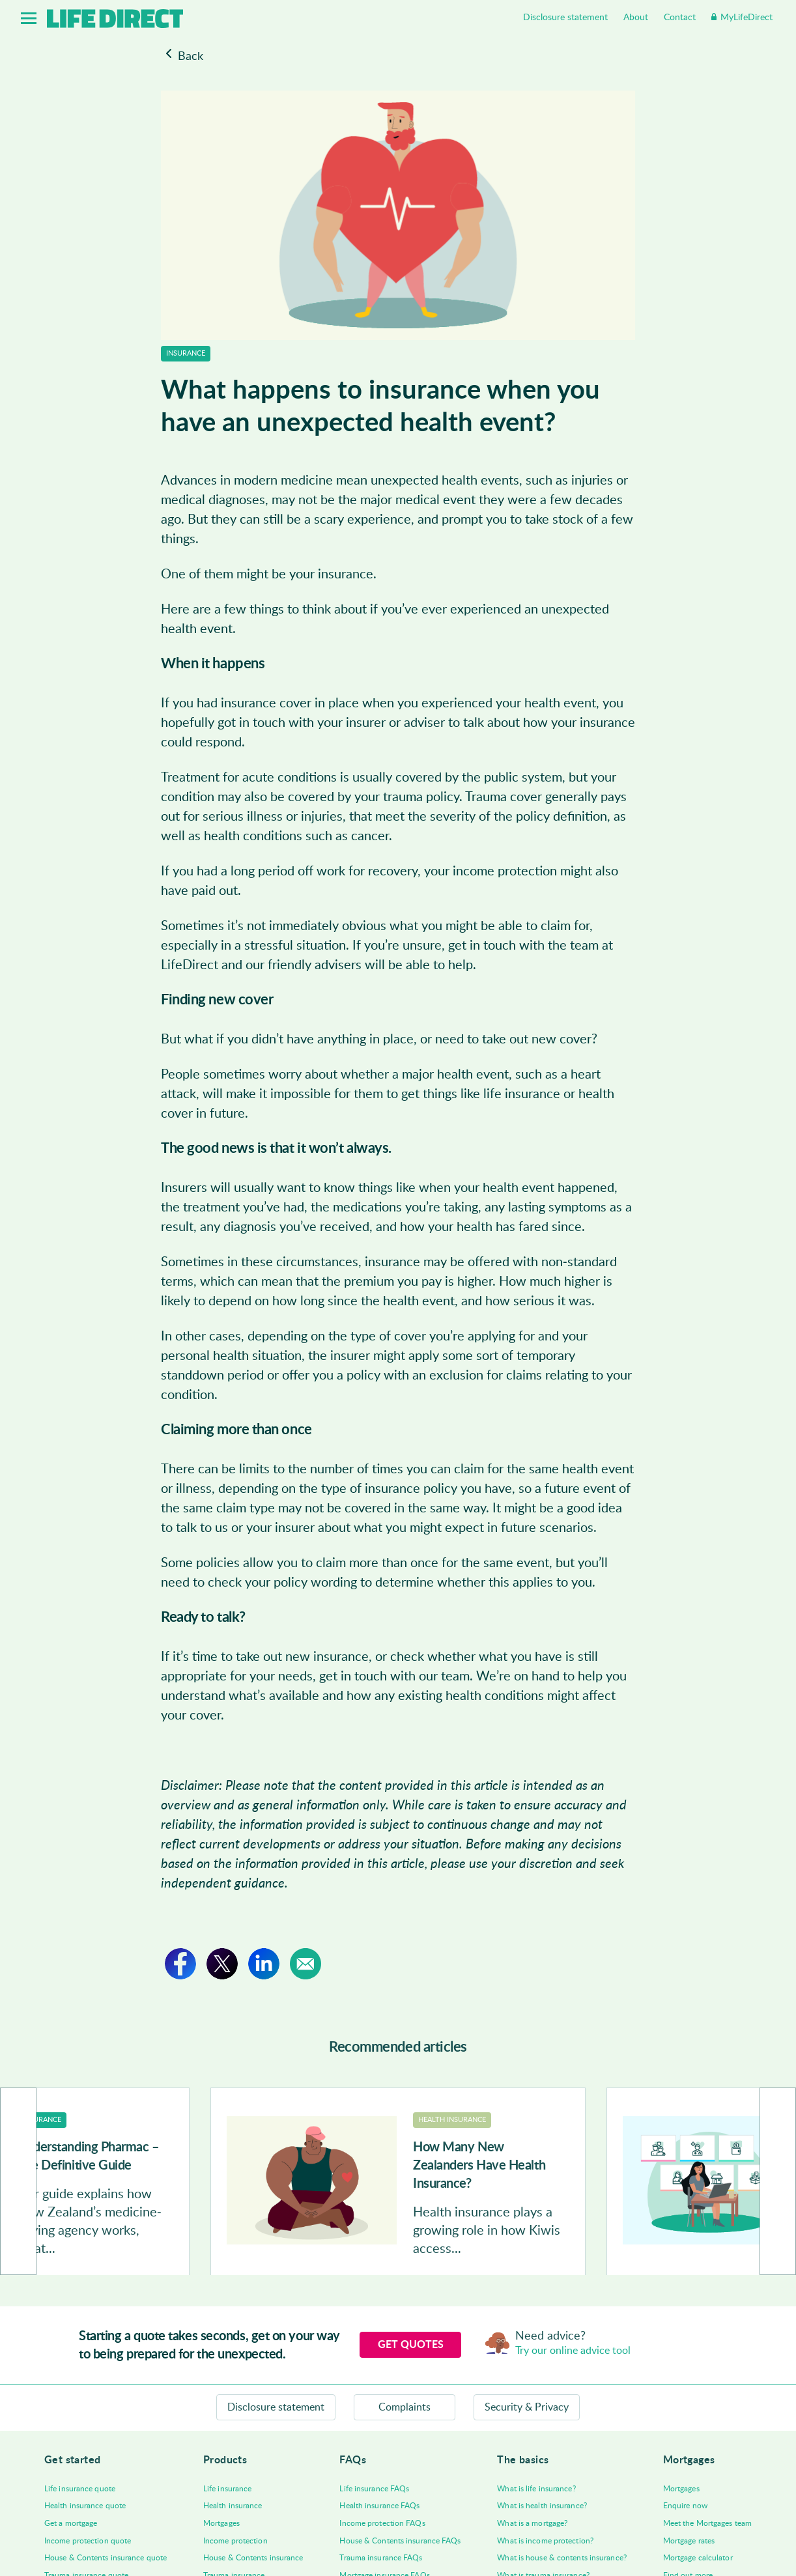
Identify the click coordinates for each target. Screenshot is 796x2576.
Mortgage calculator (698, 2558)
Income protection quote (87, 2541)
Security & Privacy (527, 2407)
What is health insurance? (542, 2506)
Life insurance (227, 2489)
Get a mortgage (70, 2523)
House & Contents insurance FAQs (400, 2541)
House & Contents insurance (253, 2558)
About (635, 17)
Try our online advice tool (573, 2350)
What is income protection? (545, 2541)
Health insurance (233, 2506)
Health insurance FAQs (379, 2506)
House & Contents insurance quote (105, 2558)
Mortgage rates (689, 2541)
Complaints (404, 2407)
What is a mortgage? (532, 2523)
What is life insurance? (536, 2489)
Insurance (185, 353)
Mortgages (221, 2523)
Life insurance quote (79, 2489)
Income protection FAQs (382, 2523)
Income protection (235, 2541)
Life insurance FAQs (374, 2489)
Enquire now (685, 2506)
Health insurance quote (85, 2506)
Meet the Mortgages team (707, 2523)
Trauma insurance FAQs (380, 2558)
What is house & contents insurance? (562, 2558)
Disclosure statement (565, 17)
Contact (680, 17)
